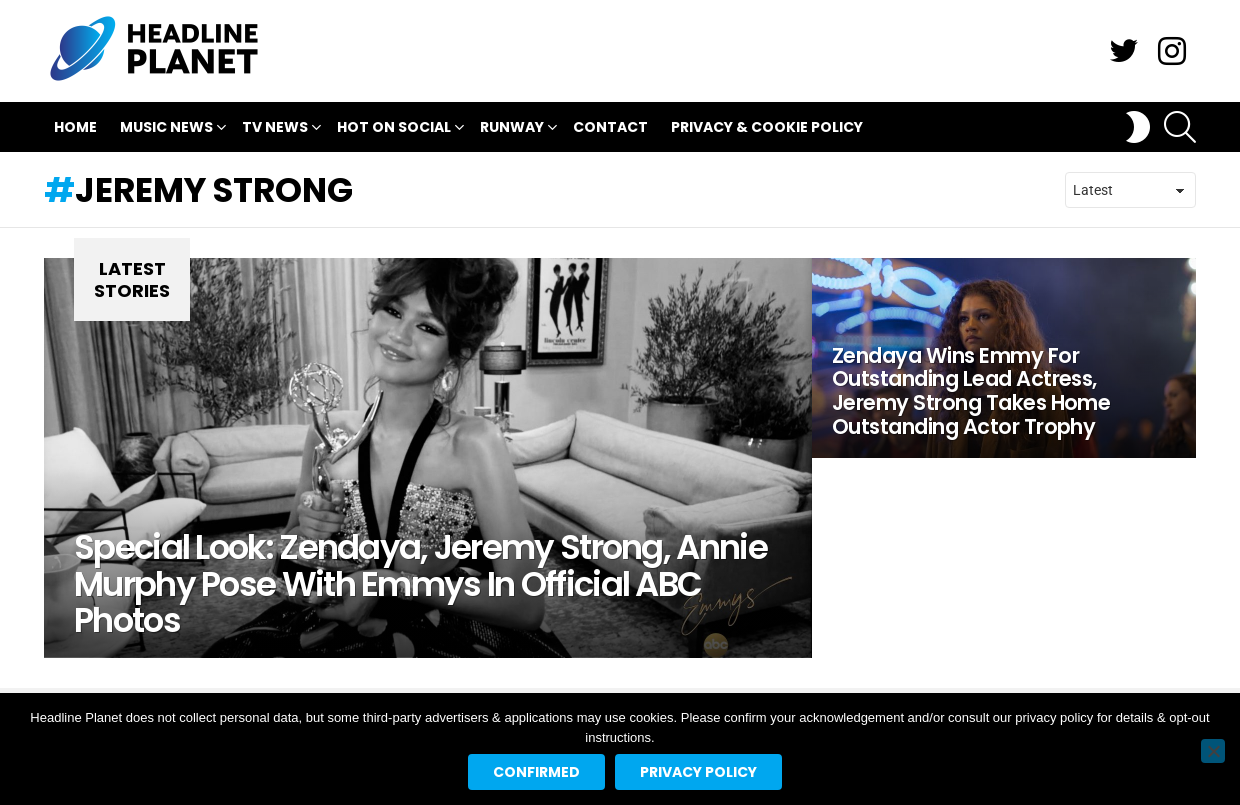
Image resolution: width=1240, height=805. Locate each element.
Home (75, 127)
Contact (610, 127)
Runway (512, 129)
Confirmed (536, 772)
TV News (275, 129)
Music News (166, 129)
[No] (1213, 751)
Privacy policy (698, 772)
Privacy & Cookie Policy (767, 127)
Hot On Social (394, 129)
